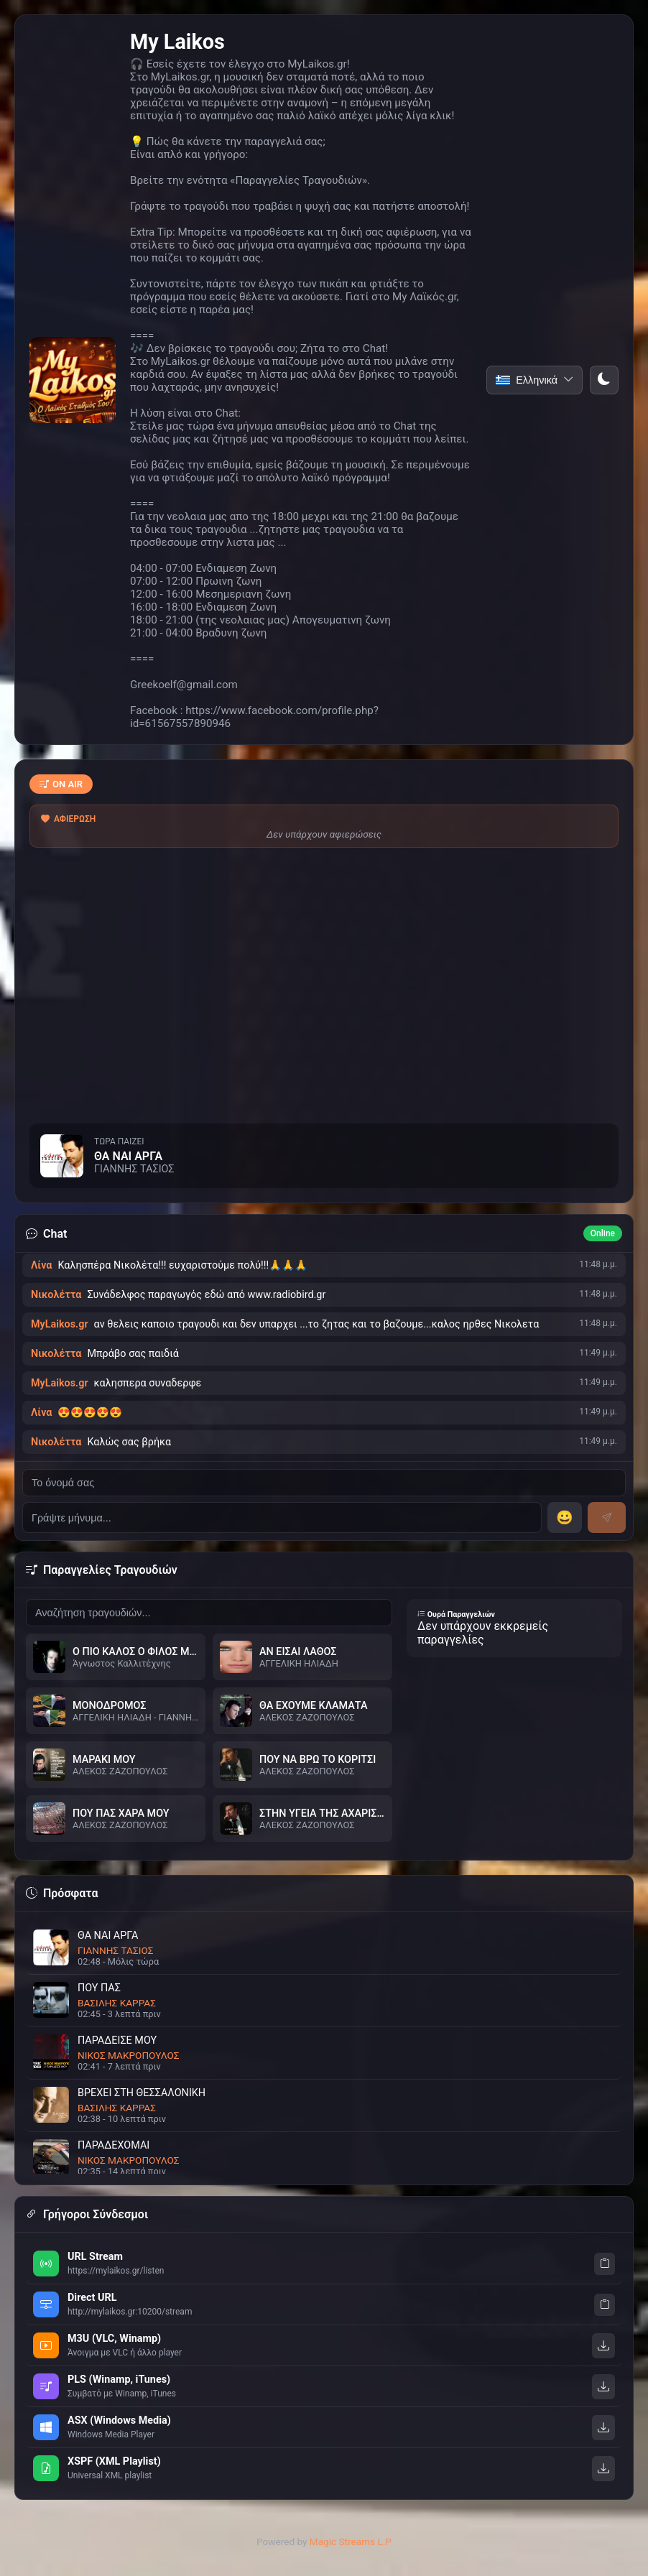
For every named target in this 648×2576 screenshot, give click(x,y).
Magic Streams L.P (351, 2541)
